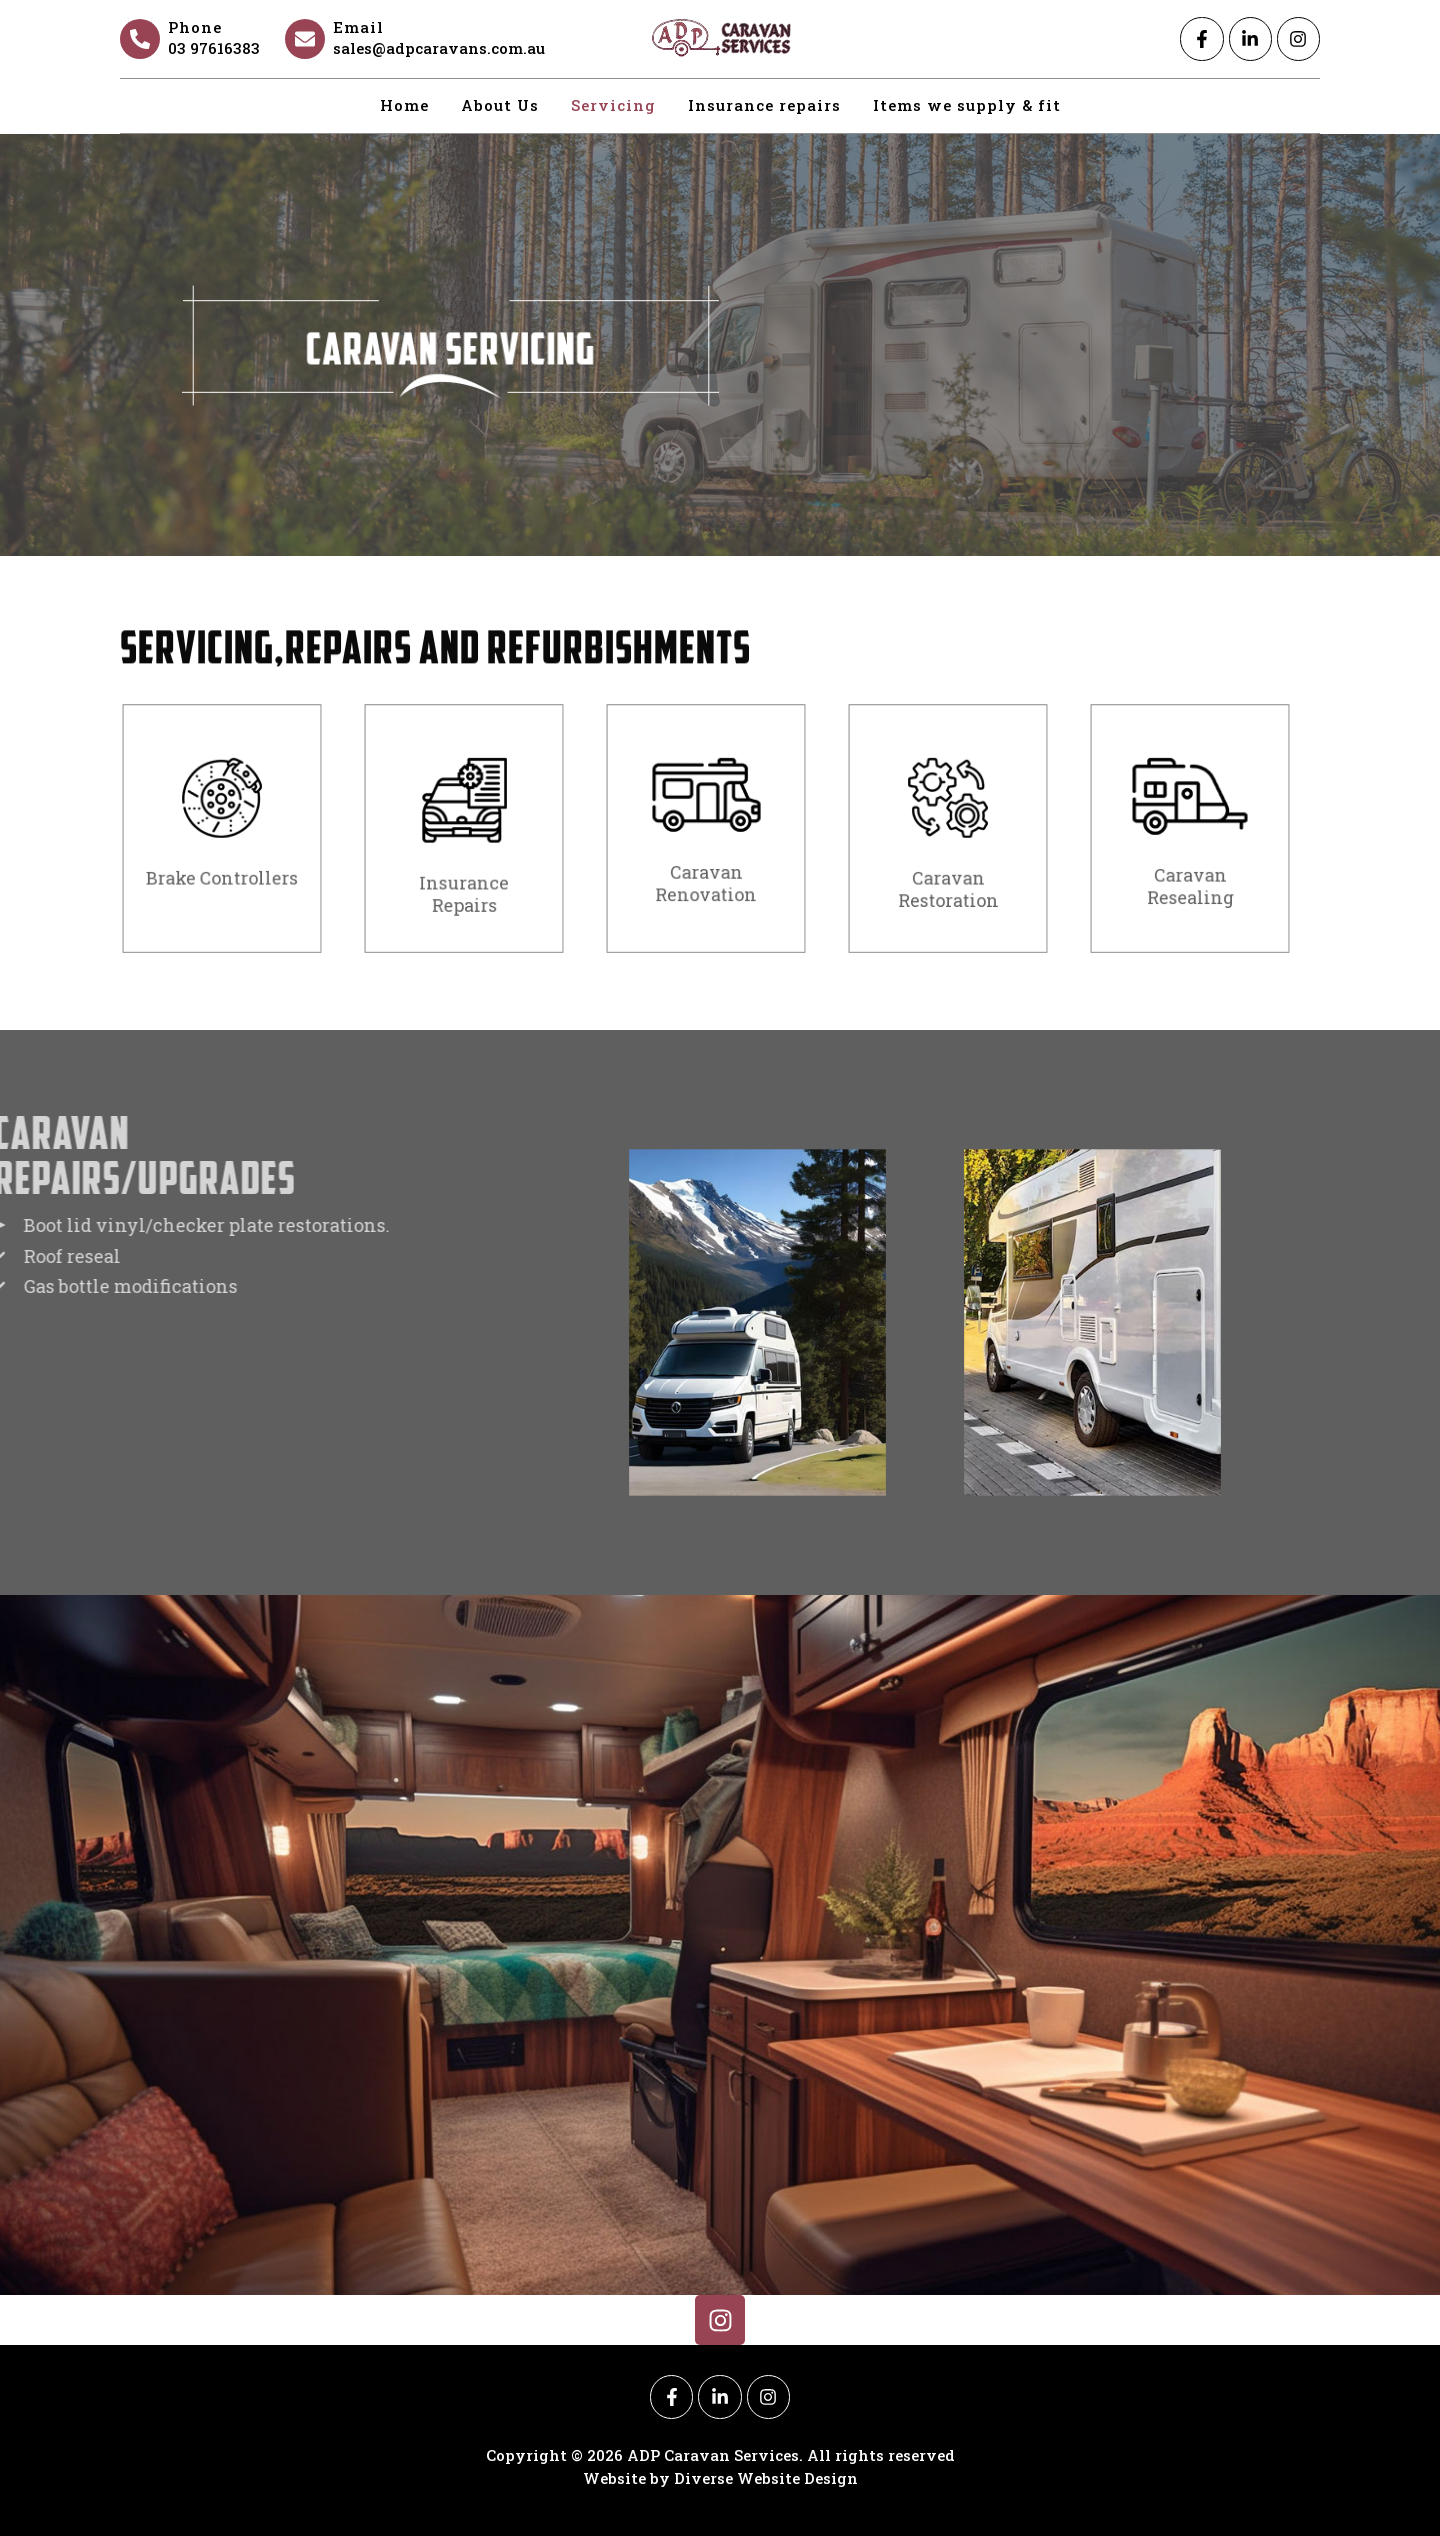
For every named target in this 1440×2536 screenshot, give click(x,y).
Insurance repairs (764, 105)
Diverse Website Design (766, 2478)
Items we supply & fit (967, 105)
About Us (500, 105)
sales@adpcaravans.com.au (439, 48)
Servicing (613, 105)
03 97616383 (214, 48)
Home (404, 105)
